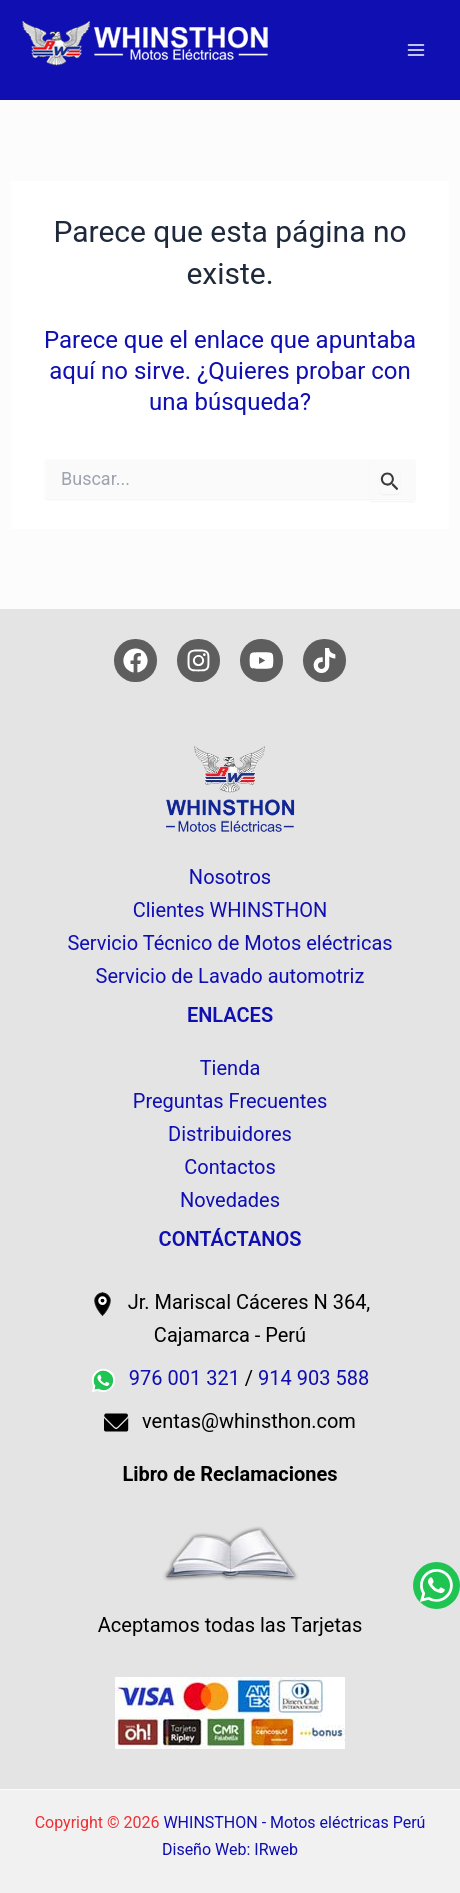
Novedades (230, 1200)
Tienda (230, 1068)
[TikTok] (324, 660)
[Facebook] (135, 660)
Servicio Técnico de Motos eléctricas (229, 943)
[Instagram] (198, 660)
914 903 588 (313, 1378)
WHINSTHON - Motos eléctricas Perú (294, 1822)
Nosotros (230, 877)
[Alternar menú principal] (416, 50)
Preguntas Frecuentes (230, 1101)
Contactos (229, 1167)
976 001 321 (184, 1378)
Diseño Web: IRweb (230, 1849)
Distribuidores (230, 1134)
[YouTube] (261, 660)
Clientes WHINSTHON (230, 910)
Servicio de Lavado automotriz (230, 976)
